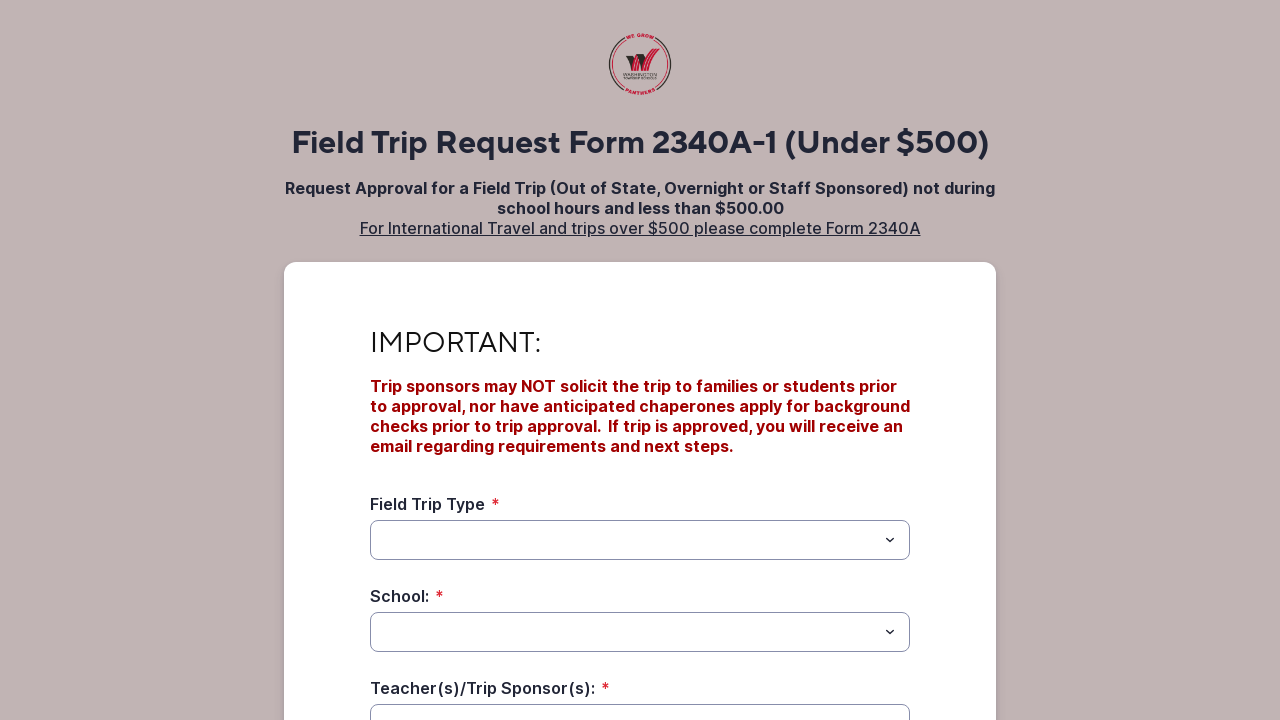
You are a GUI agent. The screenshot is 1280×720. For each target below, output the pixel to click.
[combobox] (640, 540)
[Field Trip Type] (623, 540)
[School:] (382, 632)
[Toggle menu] (890, 540)
